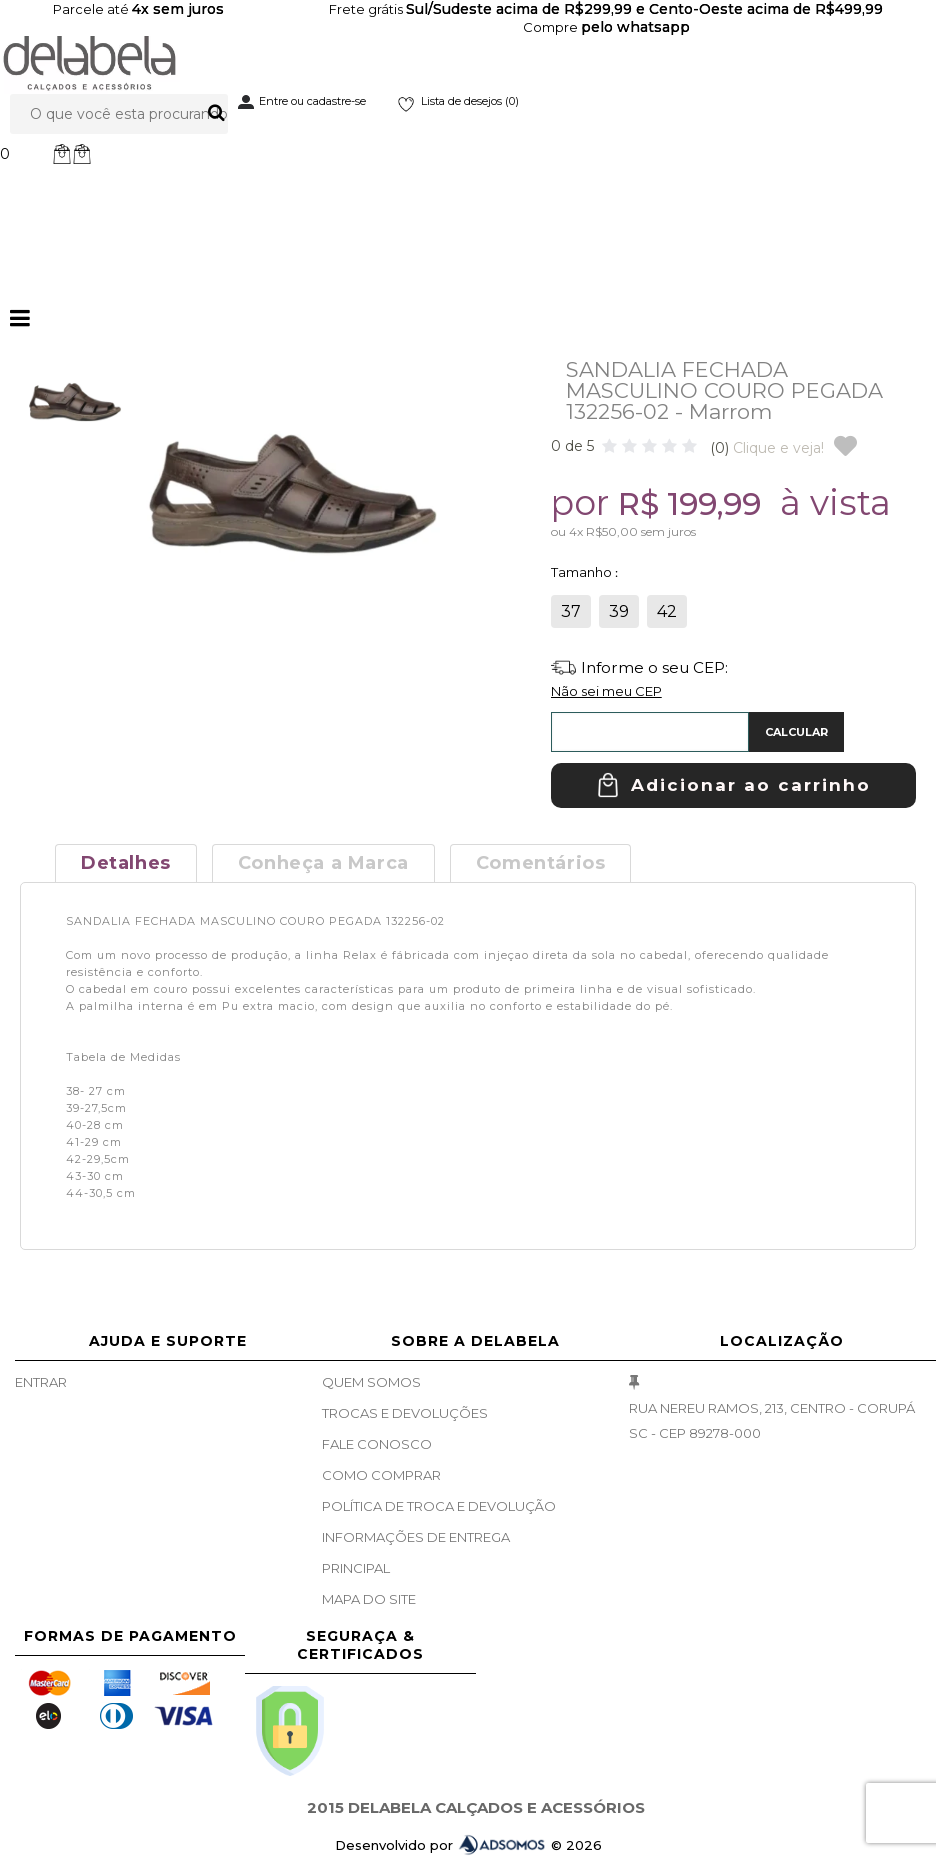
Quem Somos (371, 1382)
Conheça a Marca (323, 863)
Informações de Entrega (416, 1537)
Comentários (541, 863)
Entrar (41, 1382)
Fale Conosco (377, 1444)
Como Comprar (381, 1475)
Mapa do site (369, 1599)
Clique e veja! (767, 448)
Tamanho (583, 572)
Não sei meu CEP (606, 691)
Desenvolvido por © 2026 (468, 1845)
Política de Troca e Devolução (439, 1506)
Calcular (796, 732)
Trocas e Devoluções (405, 1413)
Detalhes (126, 863)
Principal (356, 1568)
